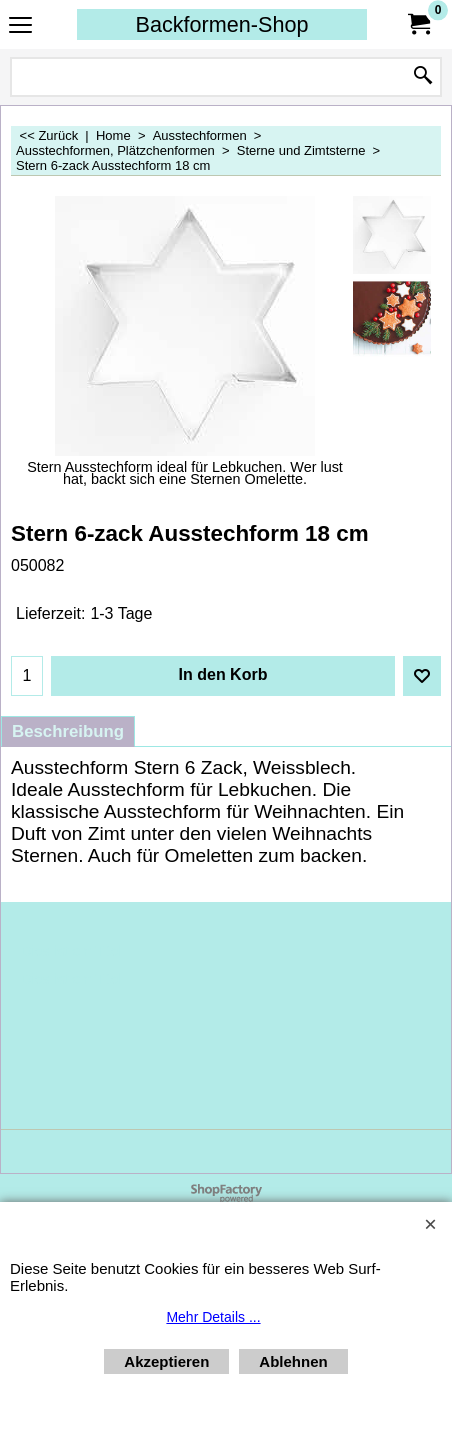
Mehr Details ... (213, 1317)
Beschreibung (68, 731)
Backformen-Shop (222, 24)
